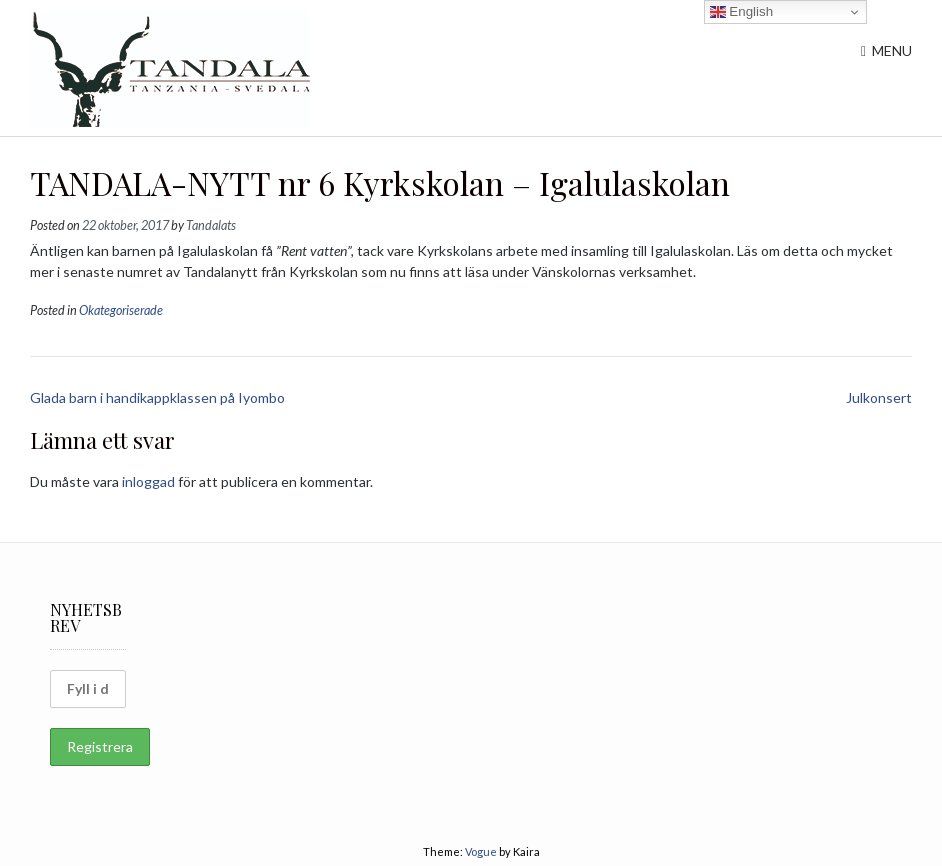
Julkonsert (879, 397)
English (741, 12)
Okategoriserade (121, 310)
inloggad (148, 481)
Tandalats (211, 225)
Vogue (481, 851)
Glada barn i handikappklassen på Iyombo (157, 397)
